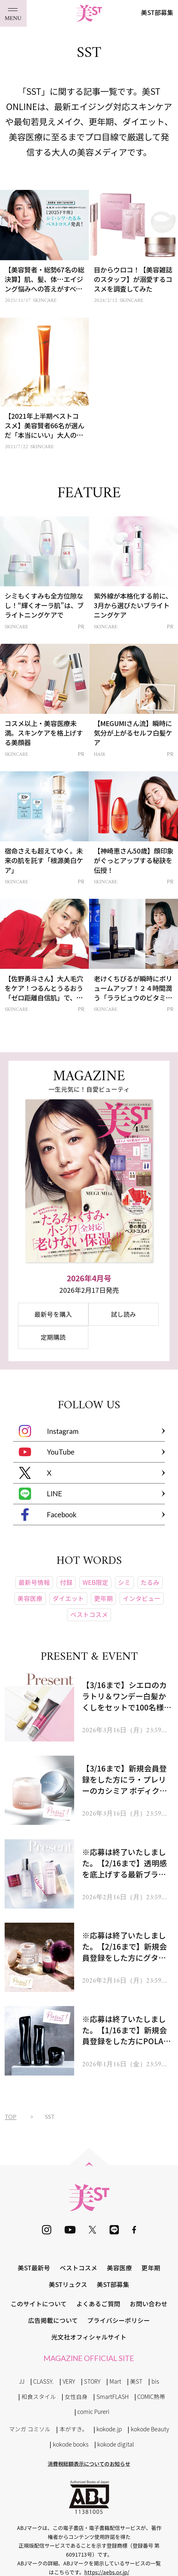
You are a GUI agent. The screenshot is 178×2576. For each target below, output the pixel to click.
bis (155, 2381)
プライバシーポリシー (118, 2320)
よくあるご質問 (98, 2303)
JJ (22, 2381)
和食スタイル (39, 2396)
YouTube (46, 1452)
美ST (136, 2381)
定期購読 (53, 1337)
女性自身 (76, 2396)
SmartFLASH (112, 2396)
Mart (115, 2381)
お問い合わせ (148, 2303)
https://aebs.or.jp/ (106, 2572)
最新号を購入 (53, 1314)
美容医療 (119, 2267)
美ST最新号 (34, 2267)
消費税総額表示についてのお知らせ (89, 2464)
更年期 (150, 2267)
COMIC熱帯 (151, 2396)
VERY (69, 2381)
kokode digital (115, 2444)
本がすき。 (73, 2429)
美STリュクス (68, 2284)
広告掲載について (53, 2320)
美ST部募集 (157, 12)
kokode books (71, 2444)
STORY (92, 2381)
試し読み (123, 1314)
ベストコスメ (78, 2267)
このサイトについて (39, 2303)
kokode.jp (109, 2429)
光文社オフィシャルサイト (88, 2336)
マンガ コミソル (29, 2429)
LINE (40, 1494)
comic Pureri (93, 2411)
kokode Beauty (150, 2429)
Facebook (48, 1514)
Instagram (49, 1431)
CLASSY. (43, 2381)
